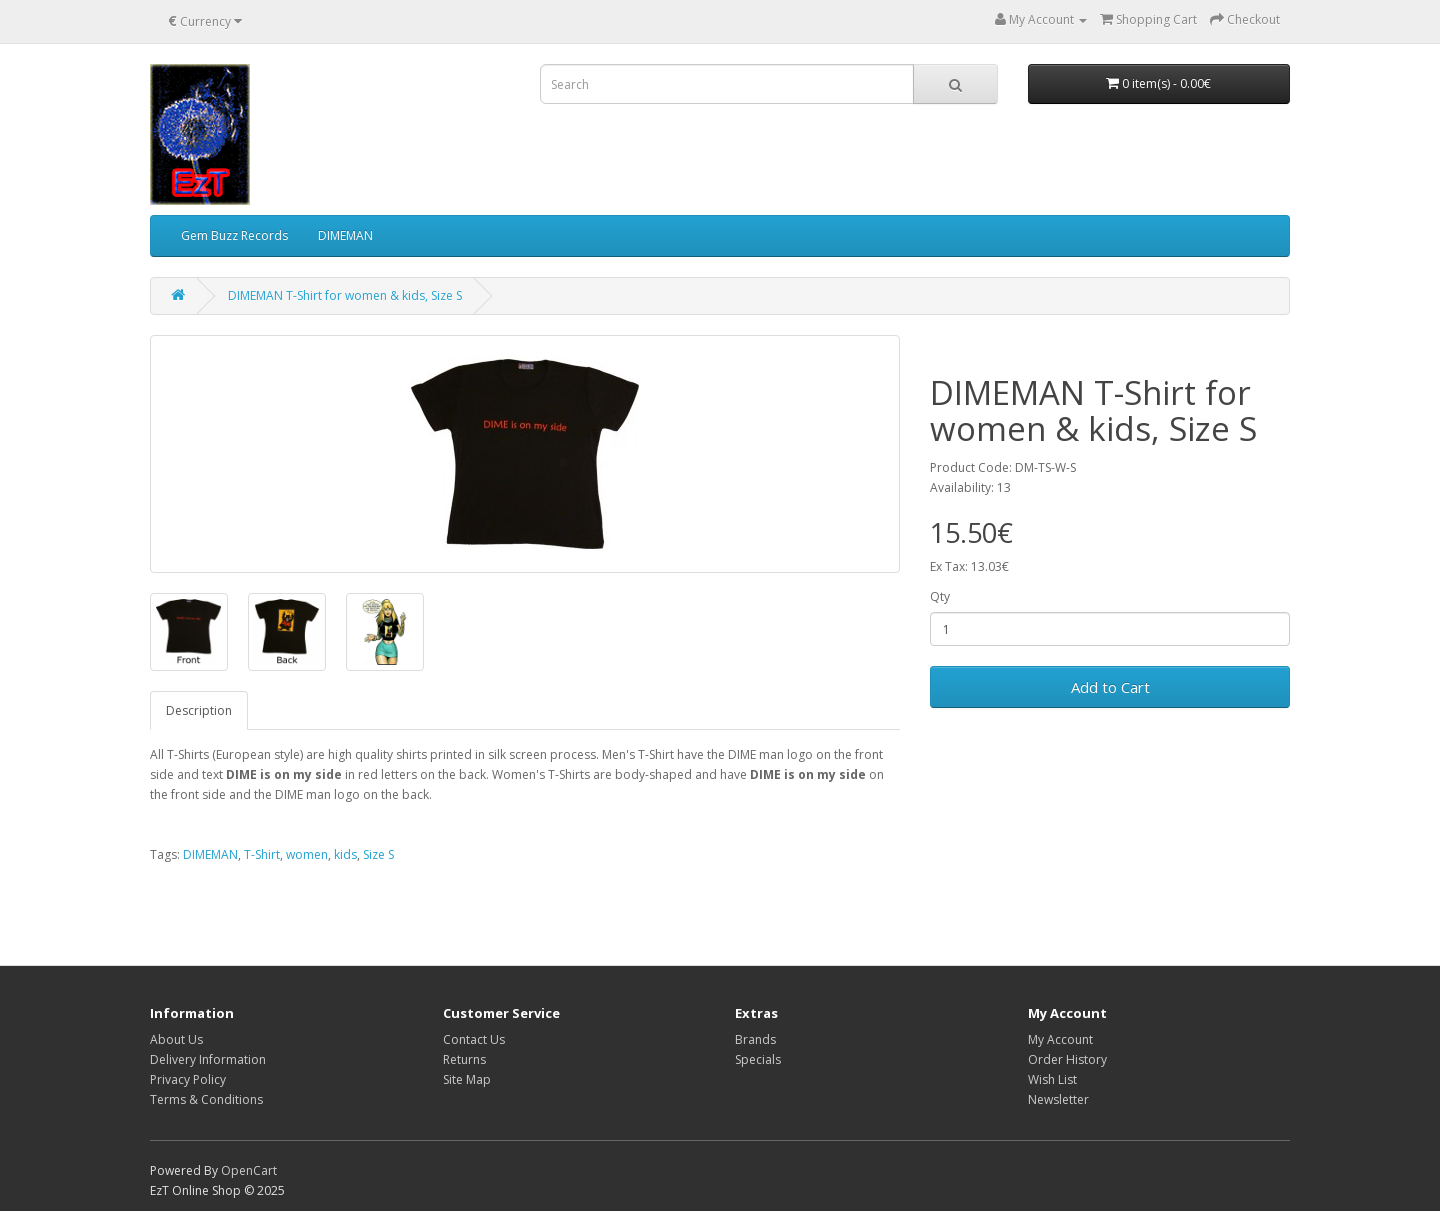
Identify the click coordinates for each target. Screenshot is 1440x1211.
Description (199, 710)
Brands (755, 1039)
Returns (464, 1059)
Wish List (1052, 1079)
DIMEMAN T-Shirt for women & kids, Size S (345, 295)
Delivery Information (208, 1059)
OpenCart (249, 1170)
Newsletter (1058, 1099)
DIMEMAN (345, 235)
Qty (940, 596)
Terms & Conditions (206, 1099)
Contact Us (474, 1039)
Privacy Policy (188, 1079)
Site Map (467, 1079)
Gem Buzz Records (234, 235)
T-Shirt (262, 854)
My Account (1060, 1039)
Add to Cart (1110, 687)
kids (345, 854)
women (307, 854)
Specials (758, 1059)
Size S (378, 854)
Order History (1067, 1059)
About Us (176, 1039)
